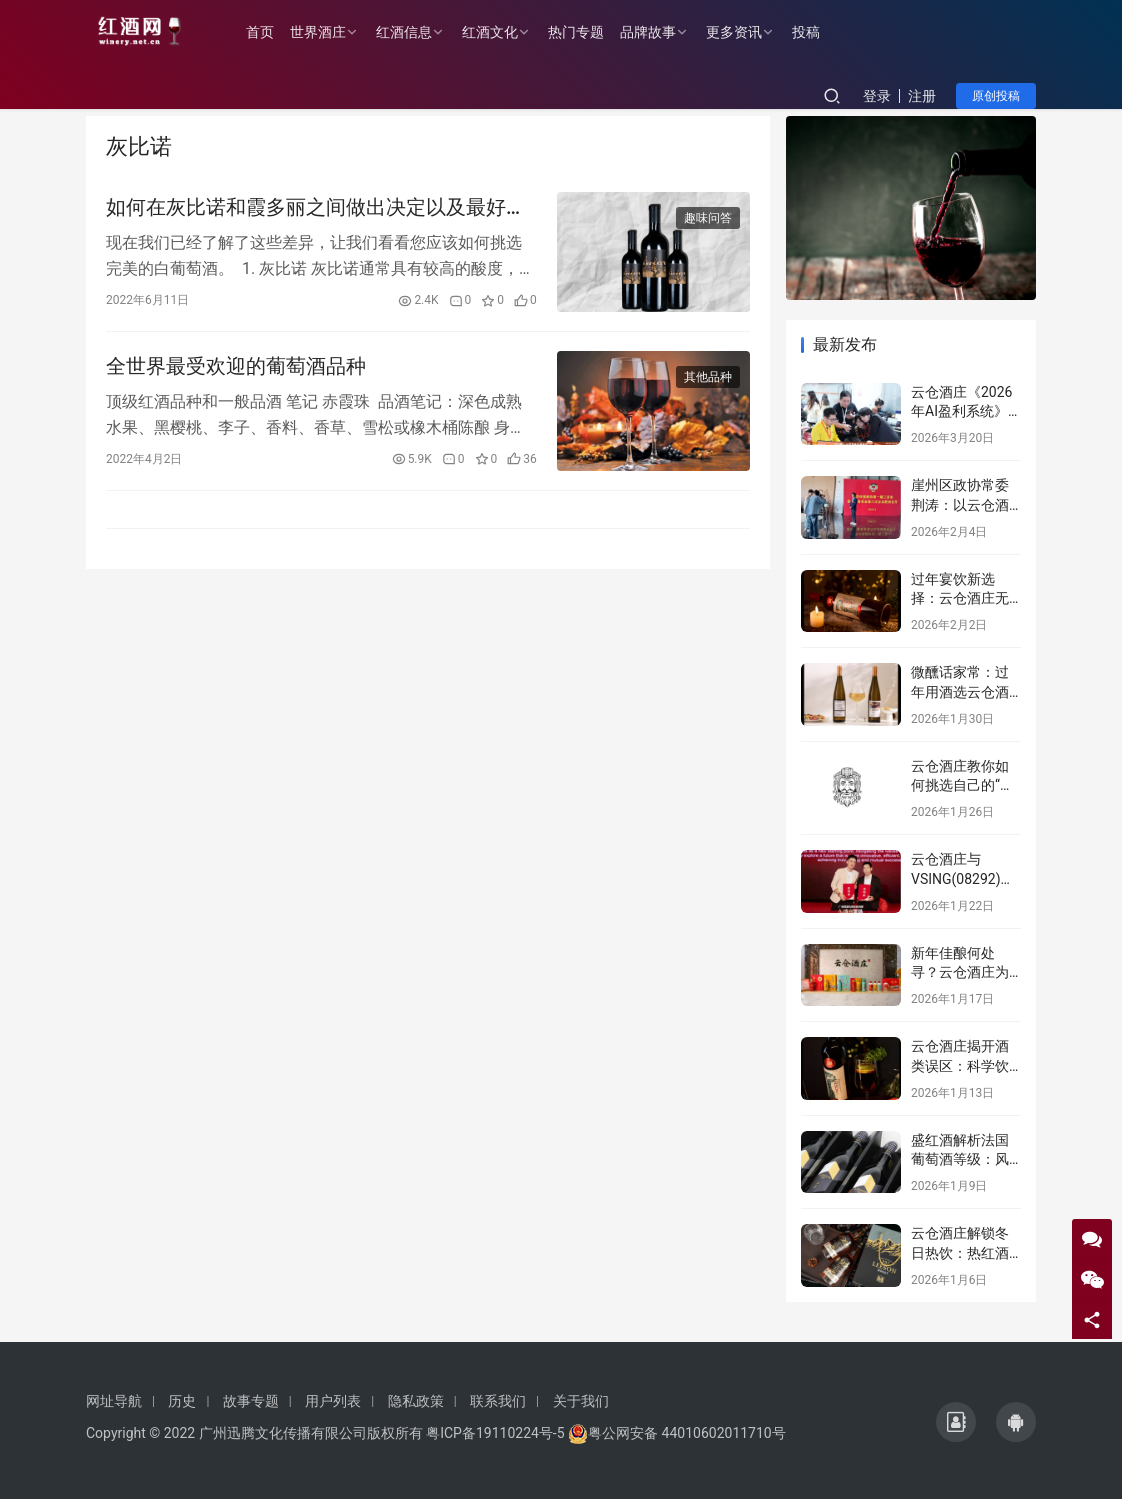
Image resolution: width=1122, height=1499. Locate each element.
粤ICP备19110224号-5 (495, 1433)
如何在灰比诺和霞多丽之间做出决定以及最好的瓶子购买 (316, 208)
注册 (922, 96)
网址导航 (114, 1401)
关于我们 (581, 1401)
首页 (270, 32)
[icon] (956, 1422)
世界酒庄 (328, 32)
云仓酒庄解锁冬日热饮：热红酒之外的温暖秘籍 (960, 1252)
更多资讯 (744, 32)
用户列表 (333, 1401)
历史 (182, 1401)
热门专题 (586, 32)
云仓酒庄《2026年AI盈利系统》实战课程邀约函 (961, 411)
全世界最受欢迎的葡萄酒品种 (236, 370)
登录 (877, 96)
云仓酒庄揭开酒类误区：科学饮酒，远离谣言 (960, 1065)
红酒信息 (414, 32)
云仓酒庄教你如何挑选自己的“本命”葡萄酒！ (962, 785)
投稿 (816, 32)
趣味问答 (708, 219)
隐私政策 (416, 1401)
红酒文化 (500, 32)
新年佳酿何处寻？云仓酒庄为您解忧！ (960, 972)
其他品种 (708, 381)
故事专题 (251, 1401)
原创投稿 (996, 96)
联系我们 (498, 1401)
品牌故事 (658, 32)
